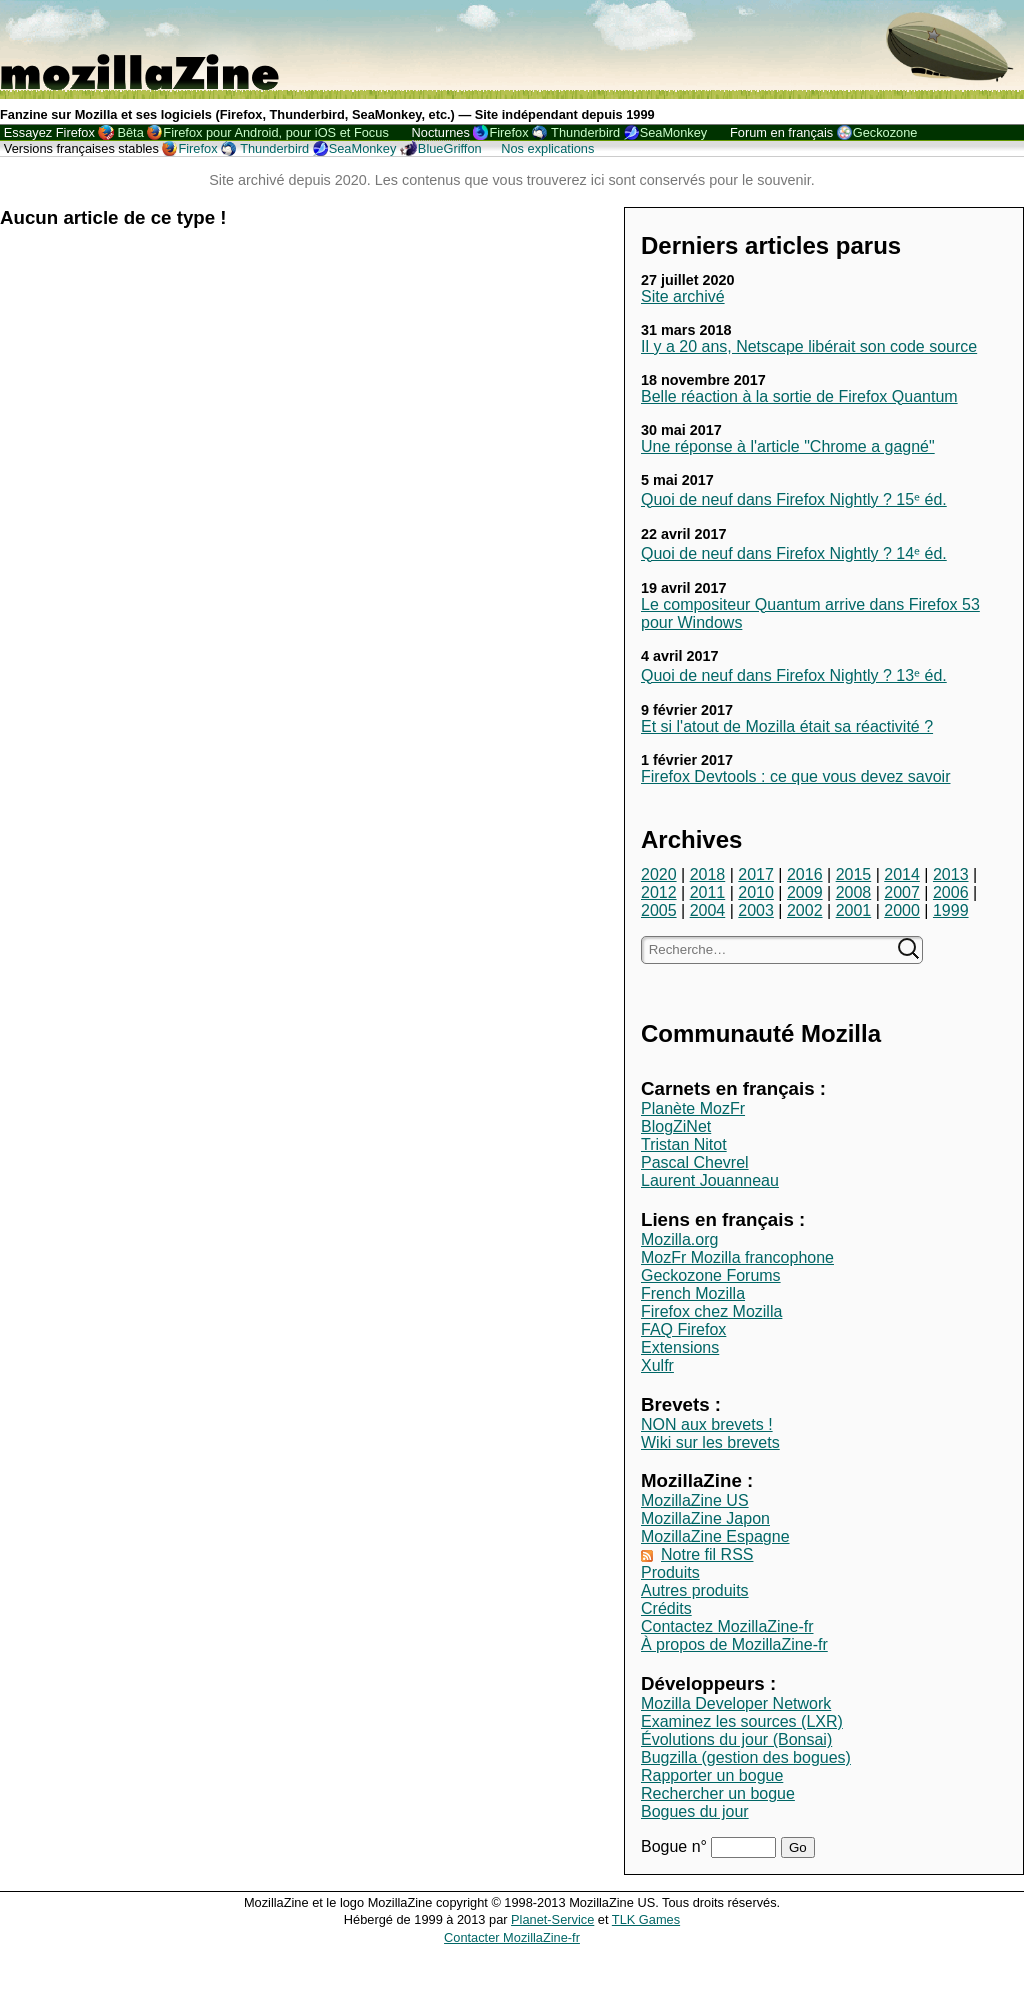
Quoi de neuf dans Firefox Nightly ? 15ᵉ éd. (794, 499)
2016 (805, 874)
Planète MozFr (693, 1108)
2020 (659, 874)
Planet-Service (552, 1919)
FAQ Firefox (683, 1329)
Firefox (508, 132)
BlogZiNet (676, 1126)
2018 (708, 874)
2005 (659, 910)
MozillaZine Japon (705, 1518)
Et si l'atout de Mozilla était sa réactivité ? (787, 726)
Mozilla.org (679, 1239)
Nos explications (547, 148)
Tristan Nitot (684, 1144)
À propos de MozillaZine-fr (734, 1644)
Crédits (666, 1608)
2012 (659, 892)
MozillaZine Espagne (715, 1536)
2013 (951, 874)
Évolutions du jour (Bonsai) (736, 1739)
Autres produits (695, 1590)
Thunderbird (585, 132)
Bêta (130, 132)
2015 (854, 874)
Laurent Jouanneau (710, 1180)
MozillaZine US (695, 1500)
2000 (902, 910)
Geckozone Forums (711, 1275)
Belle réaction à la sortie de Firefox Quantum (799, 396)
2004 (708, 910)
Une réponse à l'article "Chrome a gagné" (788, 446)
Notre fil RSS (707, 1554)
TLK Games (646, 1919)
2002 (805, 910)
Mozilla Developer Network (736, 1703)
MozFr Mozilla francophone (737, 1257)
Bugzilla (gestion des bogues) (746, 1757)
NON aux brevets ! (707, 1424)
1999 (951, 910)
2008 (854, 892)
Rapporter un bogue (712, 1775)
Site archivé (683, 296)
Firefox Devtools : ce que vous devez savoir (795, 776)
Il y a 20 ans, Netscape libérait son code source (809, 346)
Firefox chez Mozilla (711, 1311)
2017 (756, 874)
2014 (902, 874)
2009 (805, 892)
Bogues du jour (695, 1811)
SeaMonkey (674, 132)
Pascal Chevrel (695, 1162)
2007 (902, 892)
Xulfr (657, 1365)
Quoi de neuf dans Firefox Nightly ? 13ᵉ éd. (794, 675)
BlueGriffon (450, 148)
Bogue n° (676, 1846)
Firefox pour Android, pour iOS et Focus (275, 132)
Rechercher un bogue (718, 1793)
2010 (756, 892)
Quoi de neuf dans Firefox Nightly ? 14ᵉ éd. (794, 553)
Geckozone (885, 132)
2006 (951, 892)
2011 (708, 892)
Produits (670, 1572)
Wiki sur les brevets (710, 1442)
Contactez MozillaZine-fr (727, 1626)
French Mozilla (693, 1293)
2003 (756, 910)
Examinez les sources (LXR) (742, 1721)
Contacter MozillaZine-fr (512, 1937)
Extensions (680, 1347)
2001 (854, 910)
